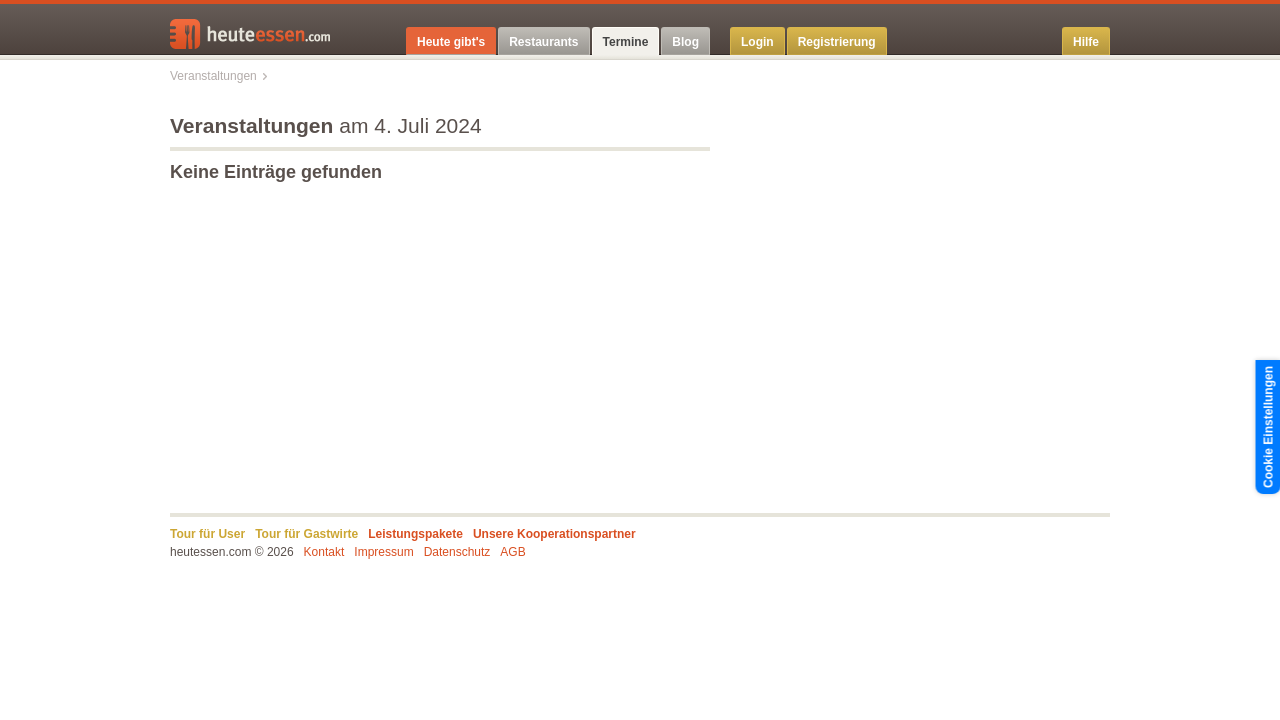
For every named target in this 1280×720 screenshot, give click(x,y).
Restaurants (543, 42)
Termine (626, 42)
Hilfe (1086, 42)
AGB (512, 552)
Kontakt (324, 552)
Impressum (383, 552)
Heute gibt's (451, 42)
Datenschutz (457, 552)
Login (757, 42)
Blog (685, 42)
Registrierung (837, 42)
